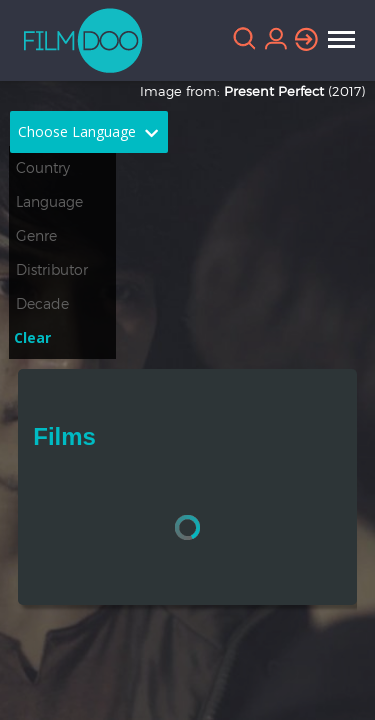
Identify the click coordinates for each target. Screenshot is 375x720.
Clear (32, 337)
